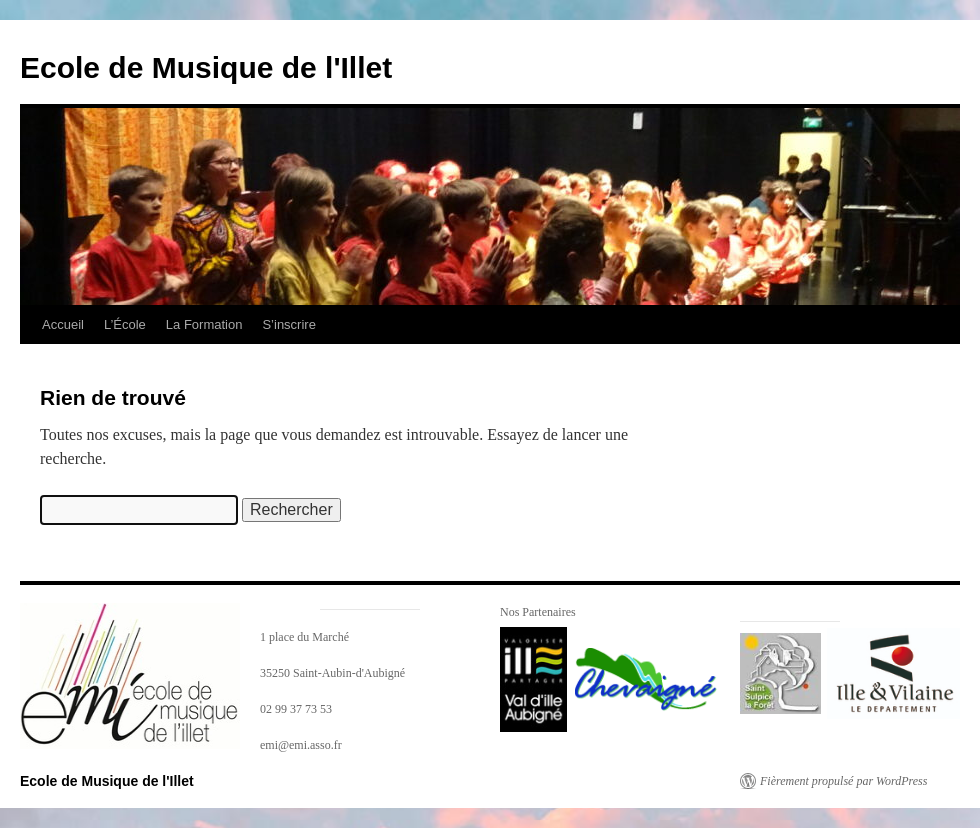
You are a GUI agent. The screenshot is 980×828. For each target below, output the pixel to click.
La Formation (204, 324)
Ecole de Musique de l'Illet (206, 67)
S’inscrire (288, 324)
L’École (125, 324)
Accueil (63, 324)
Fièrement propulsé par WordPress (843, 781)
